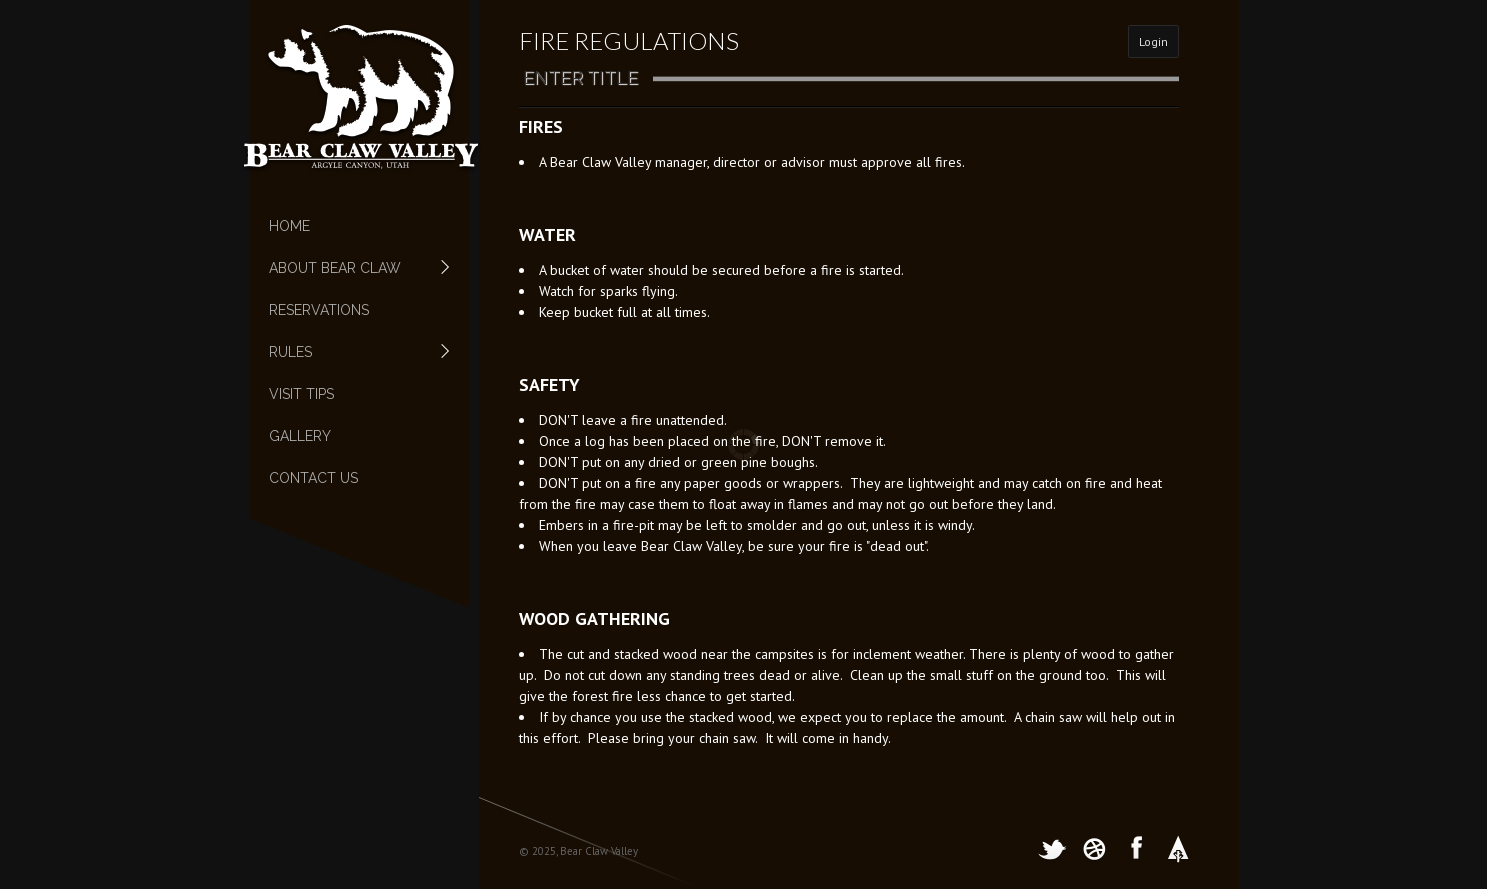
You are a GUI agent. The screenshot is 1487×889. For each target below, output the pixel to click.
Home (289, 226)
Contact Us (313, 478)
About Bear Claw (349, 268)
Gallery (300, 436)
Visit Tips (301, 394)
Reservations (319, 310)
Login (1153, 41)
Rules (349, 352)
